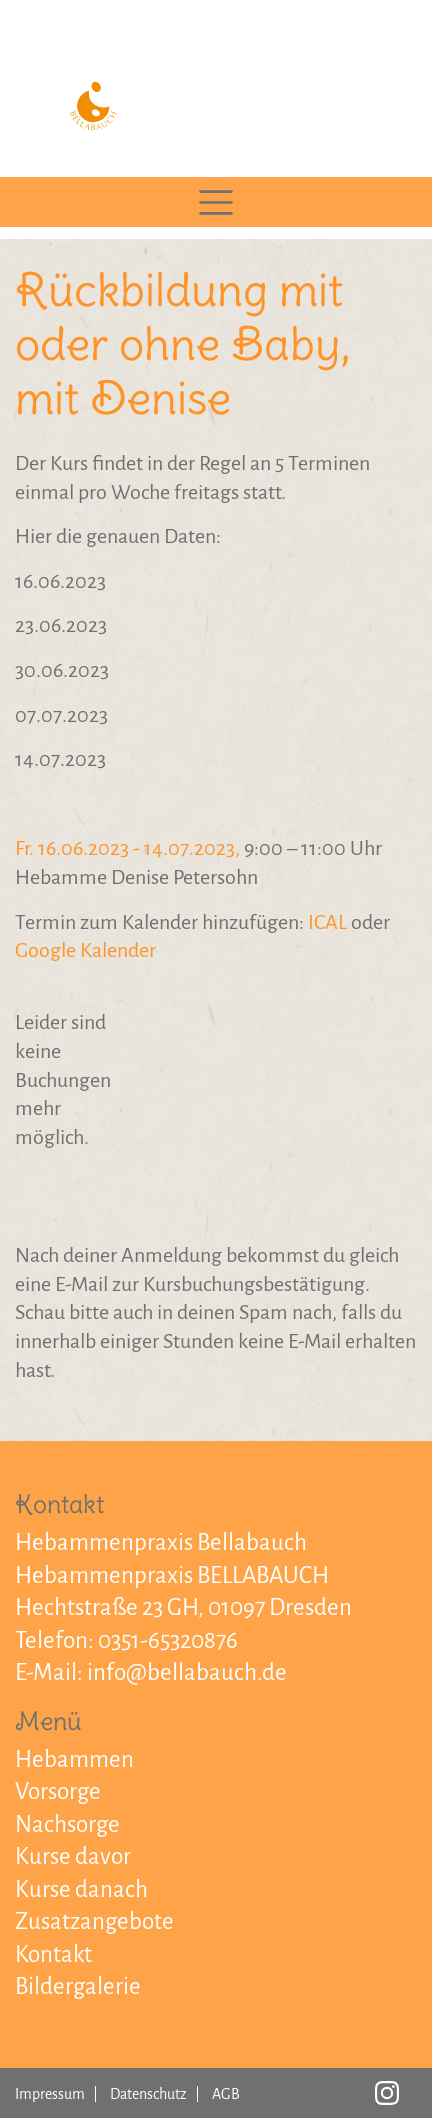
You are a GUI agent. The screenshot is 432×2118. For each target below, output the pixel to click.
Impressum (50, 2094)
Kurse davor (73, 1856)
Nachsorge (67, 1824)
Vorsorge (58, 1791)
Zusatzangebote (94, 1921)
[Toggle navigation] (215, 202)
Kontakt (53, 1954)
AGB (226, 2094)
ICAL (327, 922)
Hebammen (74, 1759)
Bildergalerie (78, 1986)
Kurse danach (81, 1889)
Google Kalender (85, 950)
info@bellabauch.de (187, 1672)
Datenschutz (148, 2094)
